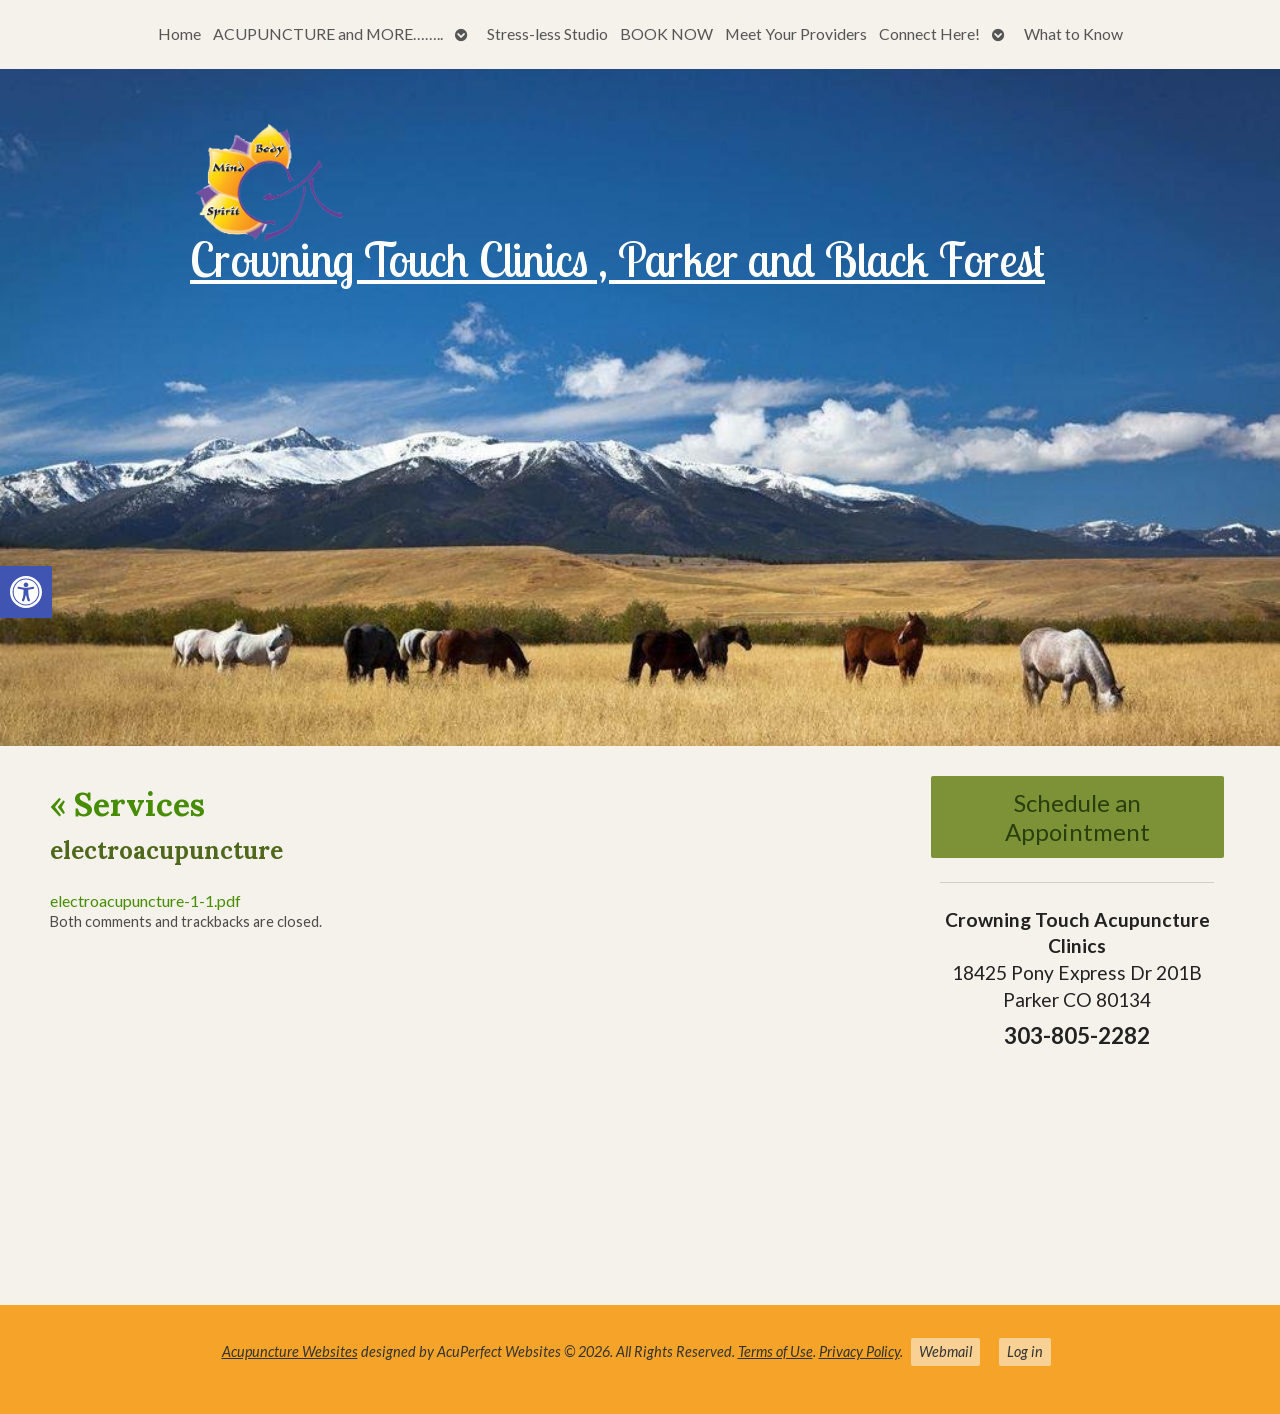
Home (179, 33)
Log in (1025, 1351)
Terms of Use (775, 1351)
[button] (26, 592)
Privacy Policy (859, 1351)
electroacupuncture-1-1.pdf (145, 900)
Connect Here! (929, 33)
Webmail (945, 1351)
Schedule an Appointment (1077, 817)
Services (127, 804)
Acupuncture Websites (290, 1351)
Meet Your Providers (796, 33)
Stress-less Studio (547, 33)
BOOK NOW (666, 33)
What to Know (1073, 33)
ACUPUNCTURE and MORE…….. (328, 33)
